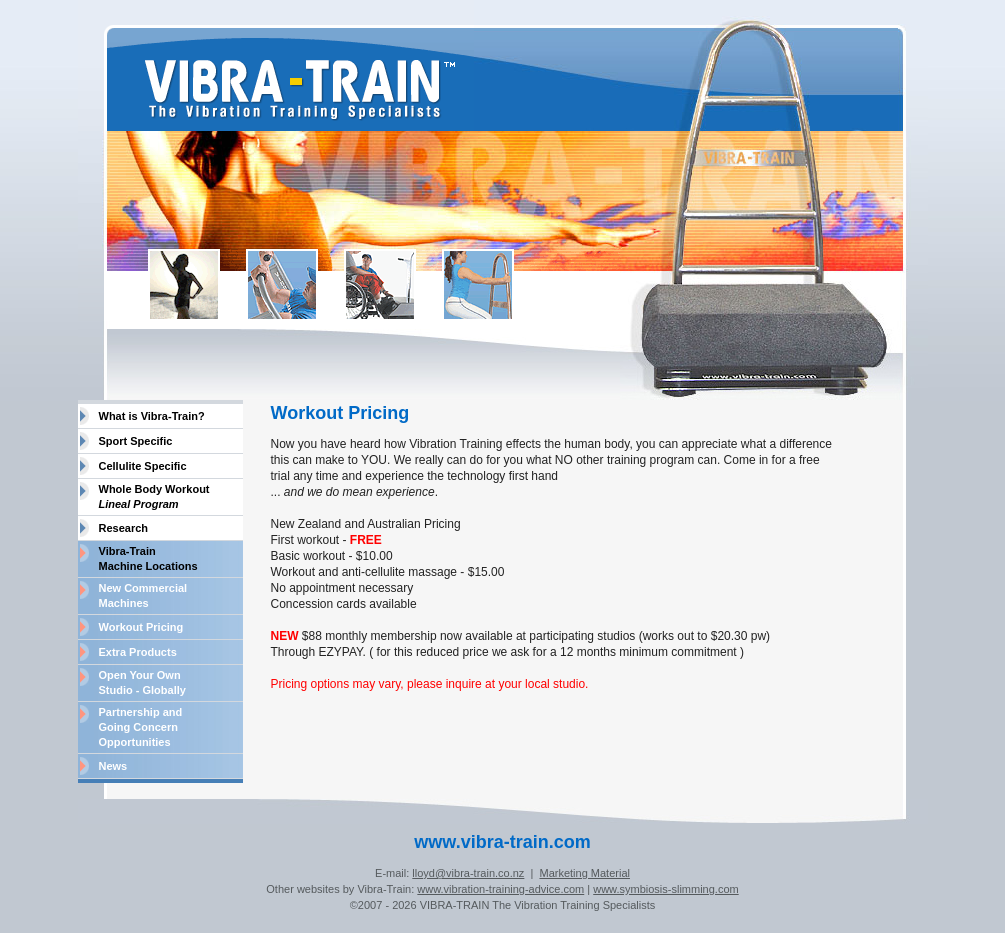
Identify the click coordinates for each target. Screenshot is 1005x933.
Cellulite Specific (143, 466)
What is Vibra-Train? (152, 416)
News (113, 766)
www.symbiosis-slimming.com (665, 889)
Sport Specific (136, 441)
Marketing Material (584, 873)
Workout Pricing (141, 627)
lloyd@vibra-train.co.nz (468, 873)
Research (124, 528)
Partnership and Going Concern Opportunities (141, 727)
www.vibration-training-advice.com (500, 889)
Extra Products (138, 652)
